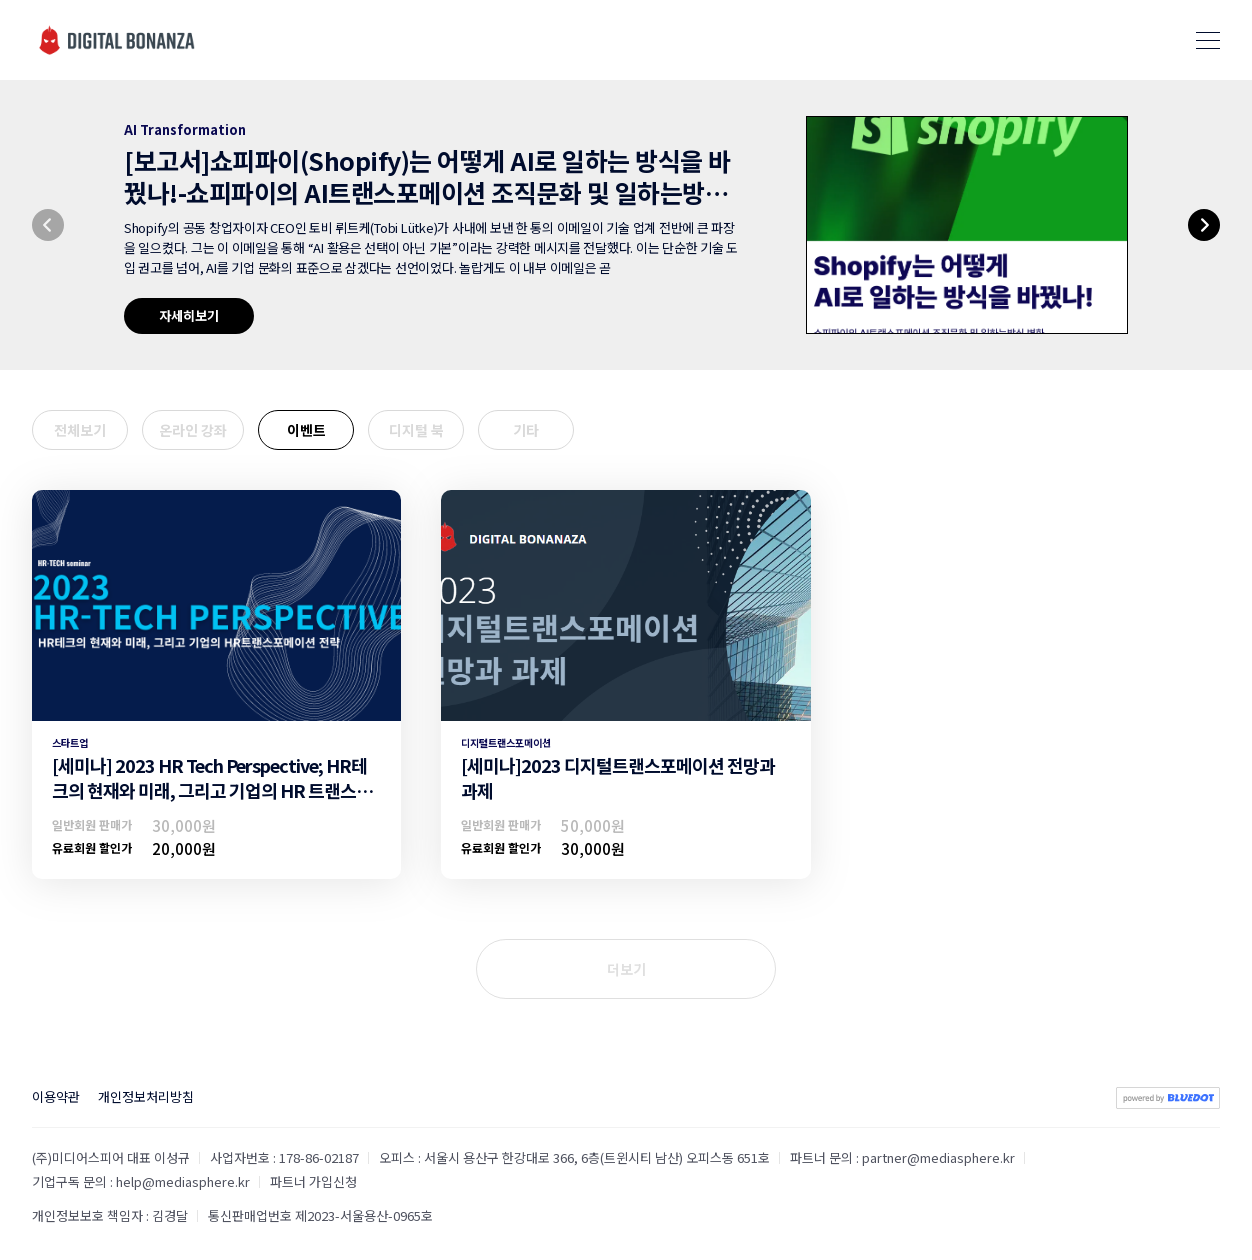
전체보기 (80, 430)
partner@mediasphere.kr (938, 1157)
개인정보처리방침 (146, 1096)
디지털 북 (416, 430)
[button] (48, 225)
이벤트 (306, 430)
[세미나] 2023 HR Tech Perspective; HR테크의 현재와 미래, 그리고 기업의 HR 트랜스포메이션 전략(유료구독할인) (212, 790)
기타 (526, 430)
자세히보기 (189, 315)
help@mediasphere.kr (183, 1181)
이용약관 (56, 1096)
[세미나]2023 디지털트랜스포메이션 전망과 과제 (618, 777)
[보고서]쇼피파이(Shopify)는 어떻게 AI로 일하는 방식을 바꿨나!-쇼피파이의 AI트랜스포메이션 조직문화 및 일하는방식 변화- (427, 192)
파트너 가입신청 (313, 1181)
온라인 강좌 (193, 430)
